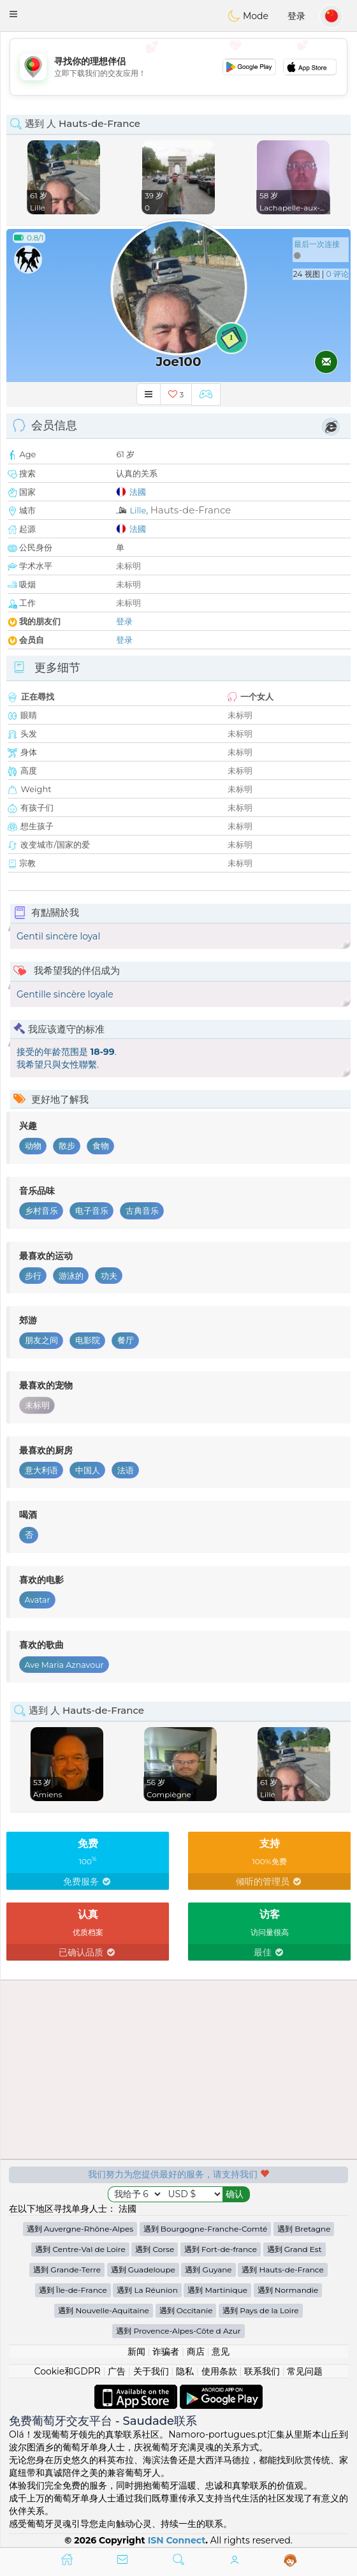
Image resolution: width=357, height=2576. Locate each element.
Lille (137, 510)
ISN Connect (177, 2540)
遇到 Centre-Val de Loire (80, 2249)
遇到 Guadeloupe (143, 2269)
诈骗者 (165, 2351)
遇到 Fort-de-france (220, 2249)
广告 (117, 2371)
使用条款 (219, 2371)
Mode (248, 16)
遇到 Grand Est (294, 2249)
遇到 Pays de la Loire (260, 2310)
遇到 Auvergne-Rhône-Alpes (80, 2229)
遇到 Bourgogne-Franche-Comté (205, 2229)
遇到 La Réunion (147, 2290)
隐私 (185, 2371)
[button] (13, 14)
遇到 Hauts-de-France (282, 2269)
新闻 (136, 2351)
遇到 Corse (154, 2249)
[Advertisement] (178, 67)
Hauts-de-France (190, 510)
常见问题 (305, 2371)
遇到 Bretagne (303, 2229)
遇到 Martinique (217, 2290)
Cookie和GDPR (67, 2371)
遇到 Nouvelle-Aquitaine (103, 2310)
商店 (196, 2351)
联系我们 (262, 2371)
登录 (296, 16)
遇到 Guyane (208, 2269)
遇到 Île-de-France (73, 2290)
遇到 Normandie (288, 2290)
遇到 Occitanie (186, 2310)
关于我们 (151, 2371)
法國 (137, 492)
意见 (220, 2351)
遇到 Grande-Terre (67, 2269)
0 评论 (337, 274)
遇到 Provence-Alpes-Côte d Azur (178, 2331)
